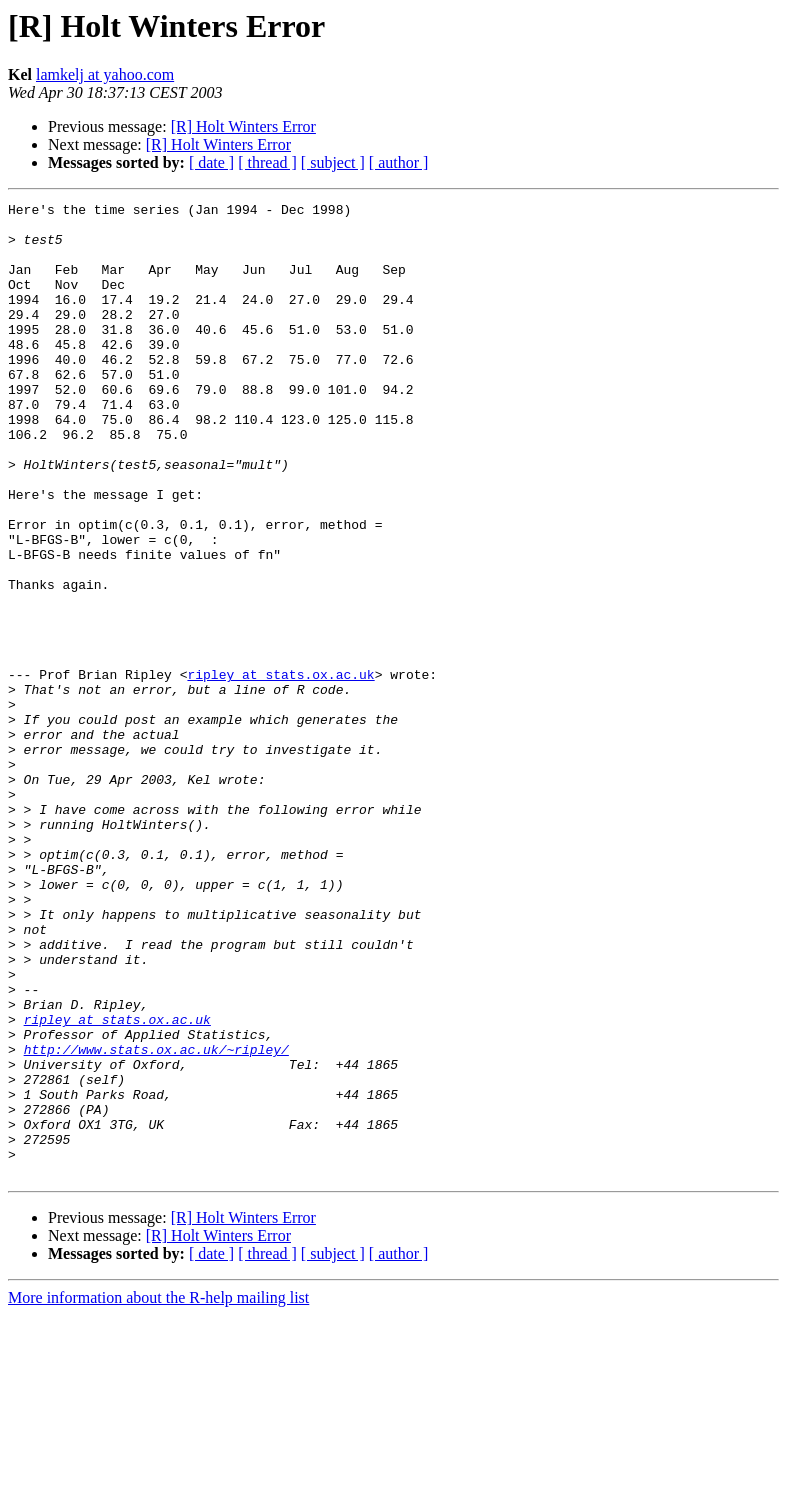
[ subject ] (333, 162)
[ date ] (211, 162)
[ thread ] (267, 162)
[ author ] (399, 162)
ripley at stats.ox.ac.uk (280, 770)
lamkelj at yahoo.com (105, 74)
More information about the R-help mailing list (158, 1492)
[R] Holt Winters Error (243, 126)
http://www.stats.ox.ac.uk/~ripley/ (156, 1220)
